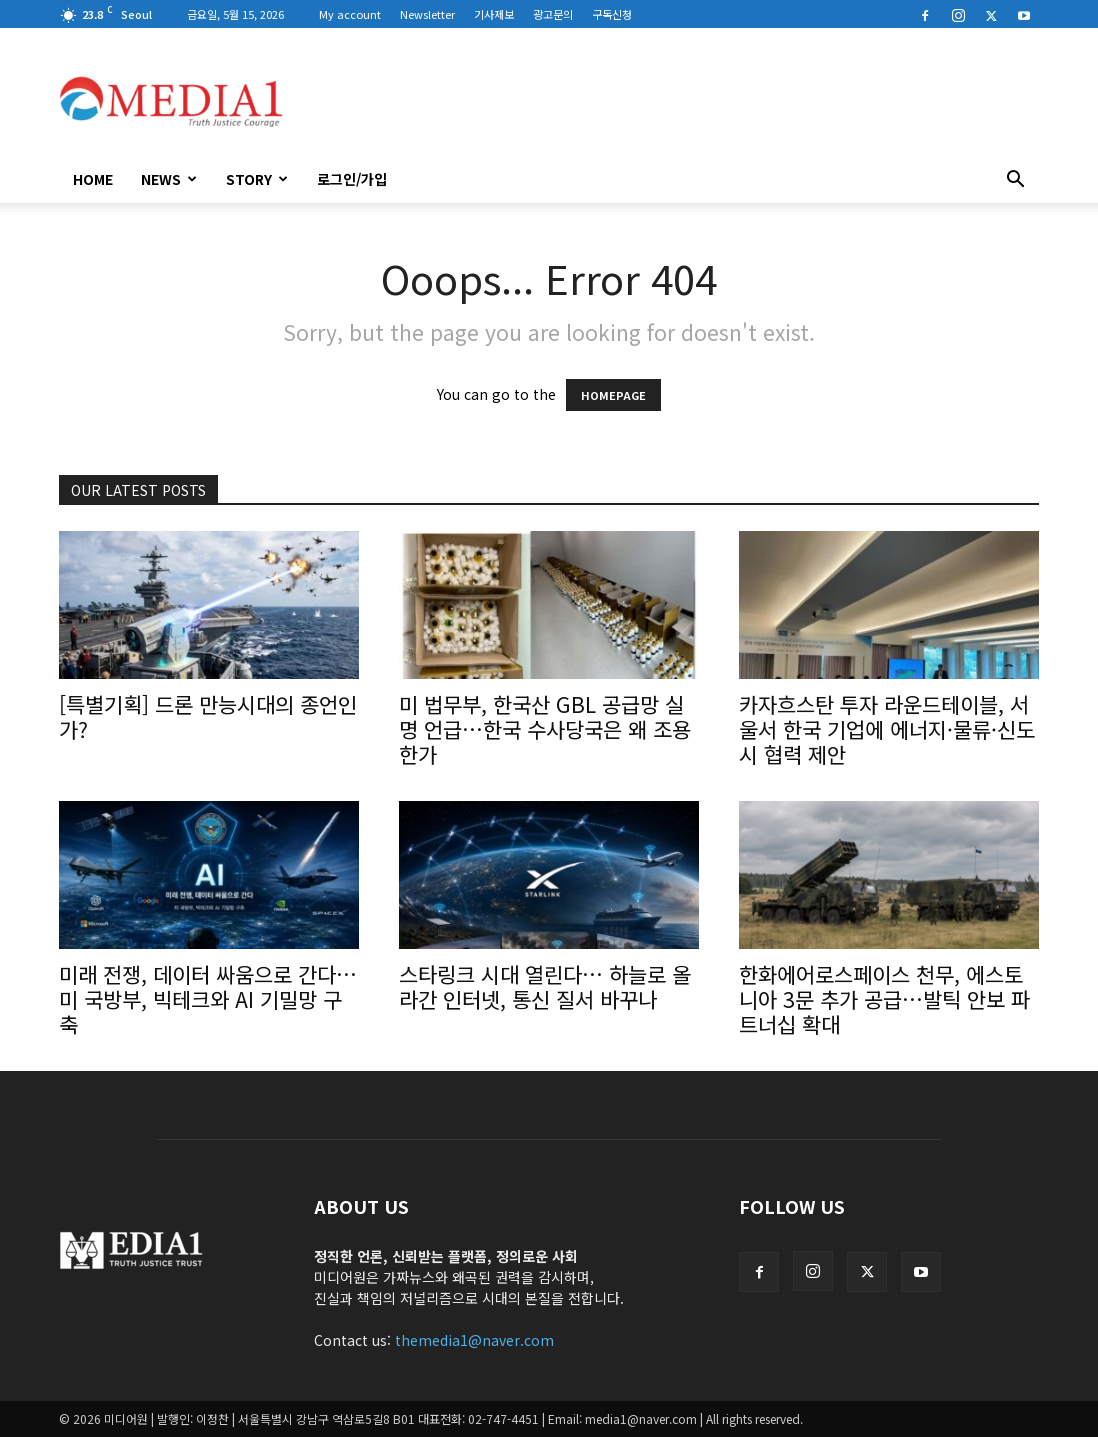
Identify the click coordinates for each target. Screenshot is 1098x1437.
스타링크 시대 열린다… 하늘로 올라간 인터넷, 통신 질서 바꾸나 (545, 986)
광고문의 (553, 14)
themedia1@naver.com (474, 1340)
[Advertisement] (675, 101)
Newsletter (427, 14)
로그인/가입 (352, 179)
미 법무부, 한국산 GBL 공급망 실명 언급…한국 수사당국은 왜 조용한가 (545, 729)
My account (350, 14)
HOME (93, 179)
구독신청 (612, 14)
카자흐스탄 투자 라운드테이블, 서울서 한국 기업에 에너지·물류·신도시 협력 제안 (887, 729)
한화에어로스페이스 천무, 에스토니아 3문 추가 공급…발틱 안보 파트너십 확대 (884, 999)
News (169, 179)
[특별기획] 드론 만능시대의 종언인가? (208, 716)
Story (257, 179)
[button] (1015, 181)
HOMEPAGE (613, 395)
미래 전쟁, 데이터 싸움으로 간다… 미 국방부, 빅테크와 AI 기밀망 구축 (208, 999)
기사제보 (494, 14)
